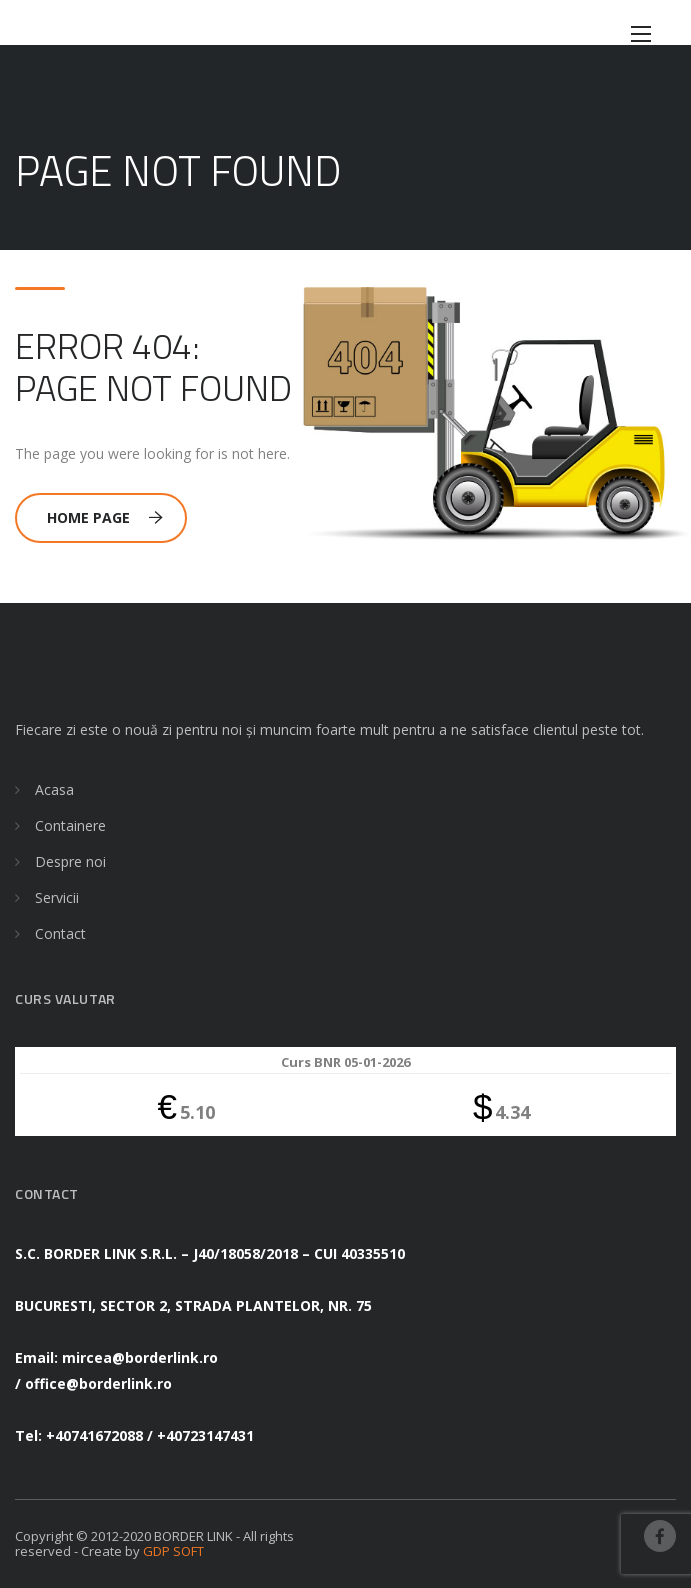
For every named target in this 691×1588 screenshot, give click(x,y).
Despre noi (70, 861)
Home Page (105, 517)
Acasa (54, 789)
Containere (70, 825)
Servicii (57, 897)
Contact (60, 933)
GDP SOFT (173, 1551)
